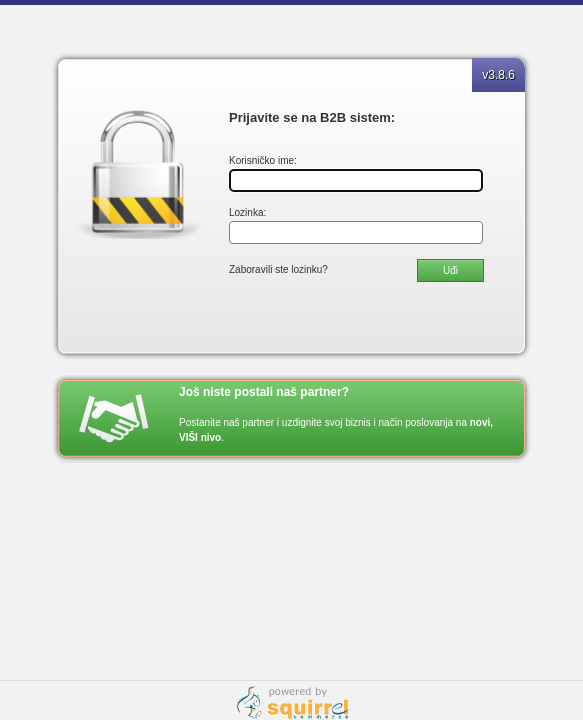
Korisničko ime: (263, 160)
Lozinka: (247, 212)
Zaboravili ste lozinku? (278, 269)
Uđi (450, 270)
